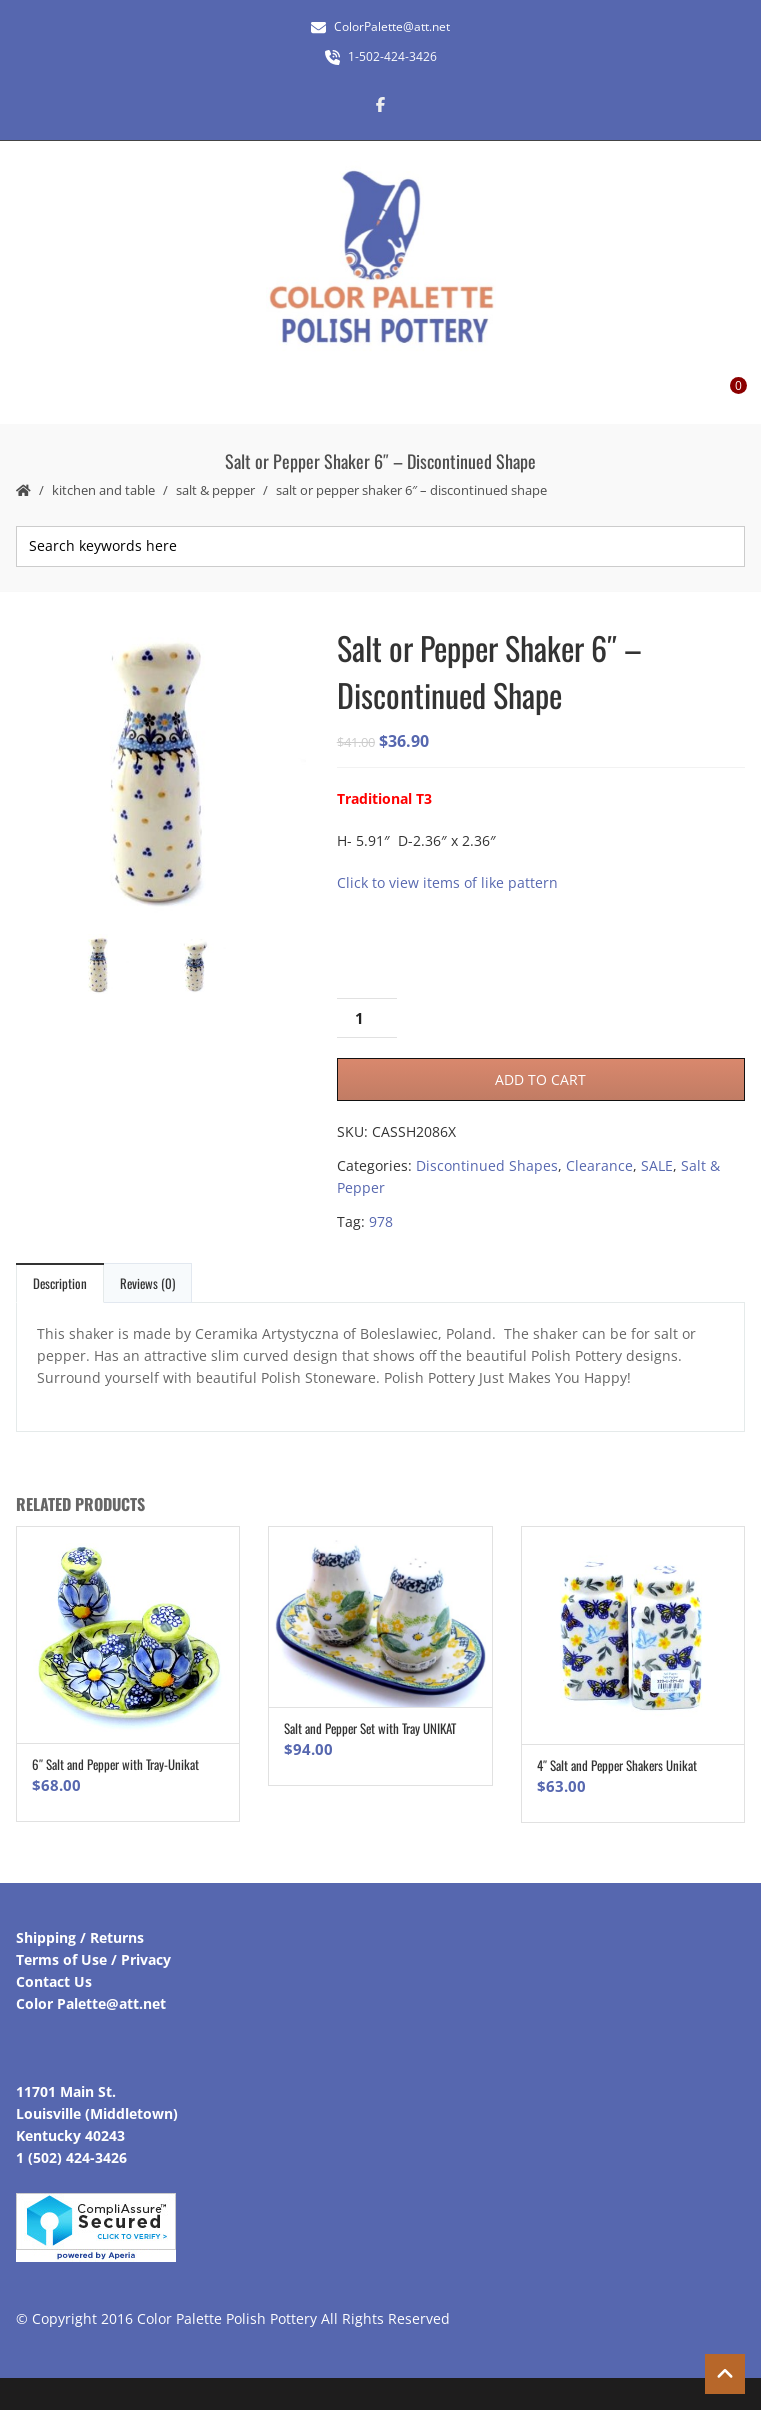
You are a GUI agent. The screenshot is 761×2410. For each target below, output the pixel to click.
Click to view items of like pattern (447, 882)
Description (60, 1283)
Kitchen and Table (103, 490)
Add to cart (540, 1079)
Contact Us (54, 1981)
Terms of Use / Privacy (93, 1959)
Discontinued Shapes (487, 1165)
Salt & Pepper (215, 490)
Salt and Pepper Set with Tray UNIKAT (370, 1728)
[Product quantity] (367, 1018)
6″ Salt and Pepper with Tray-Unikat (115, 1764)
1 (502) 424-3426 (71, 2157)
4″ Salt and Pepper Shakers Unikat (617, 1765)
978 (381, 1221)
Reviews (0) (147, 1283)
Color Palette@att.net (91, 2003)
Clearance (599, 1165)
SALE (657, 1165)
